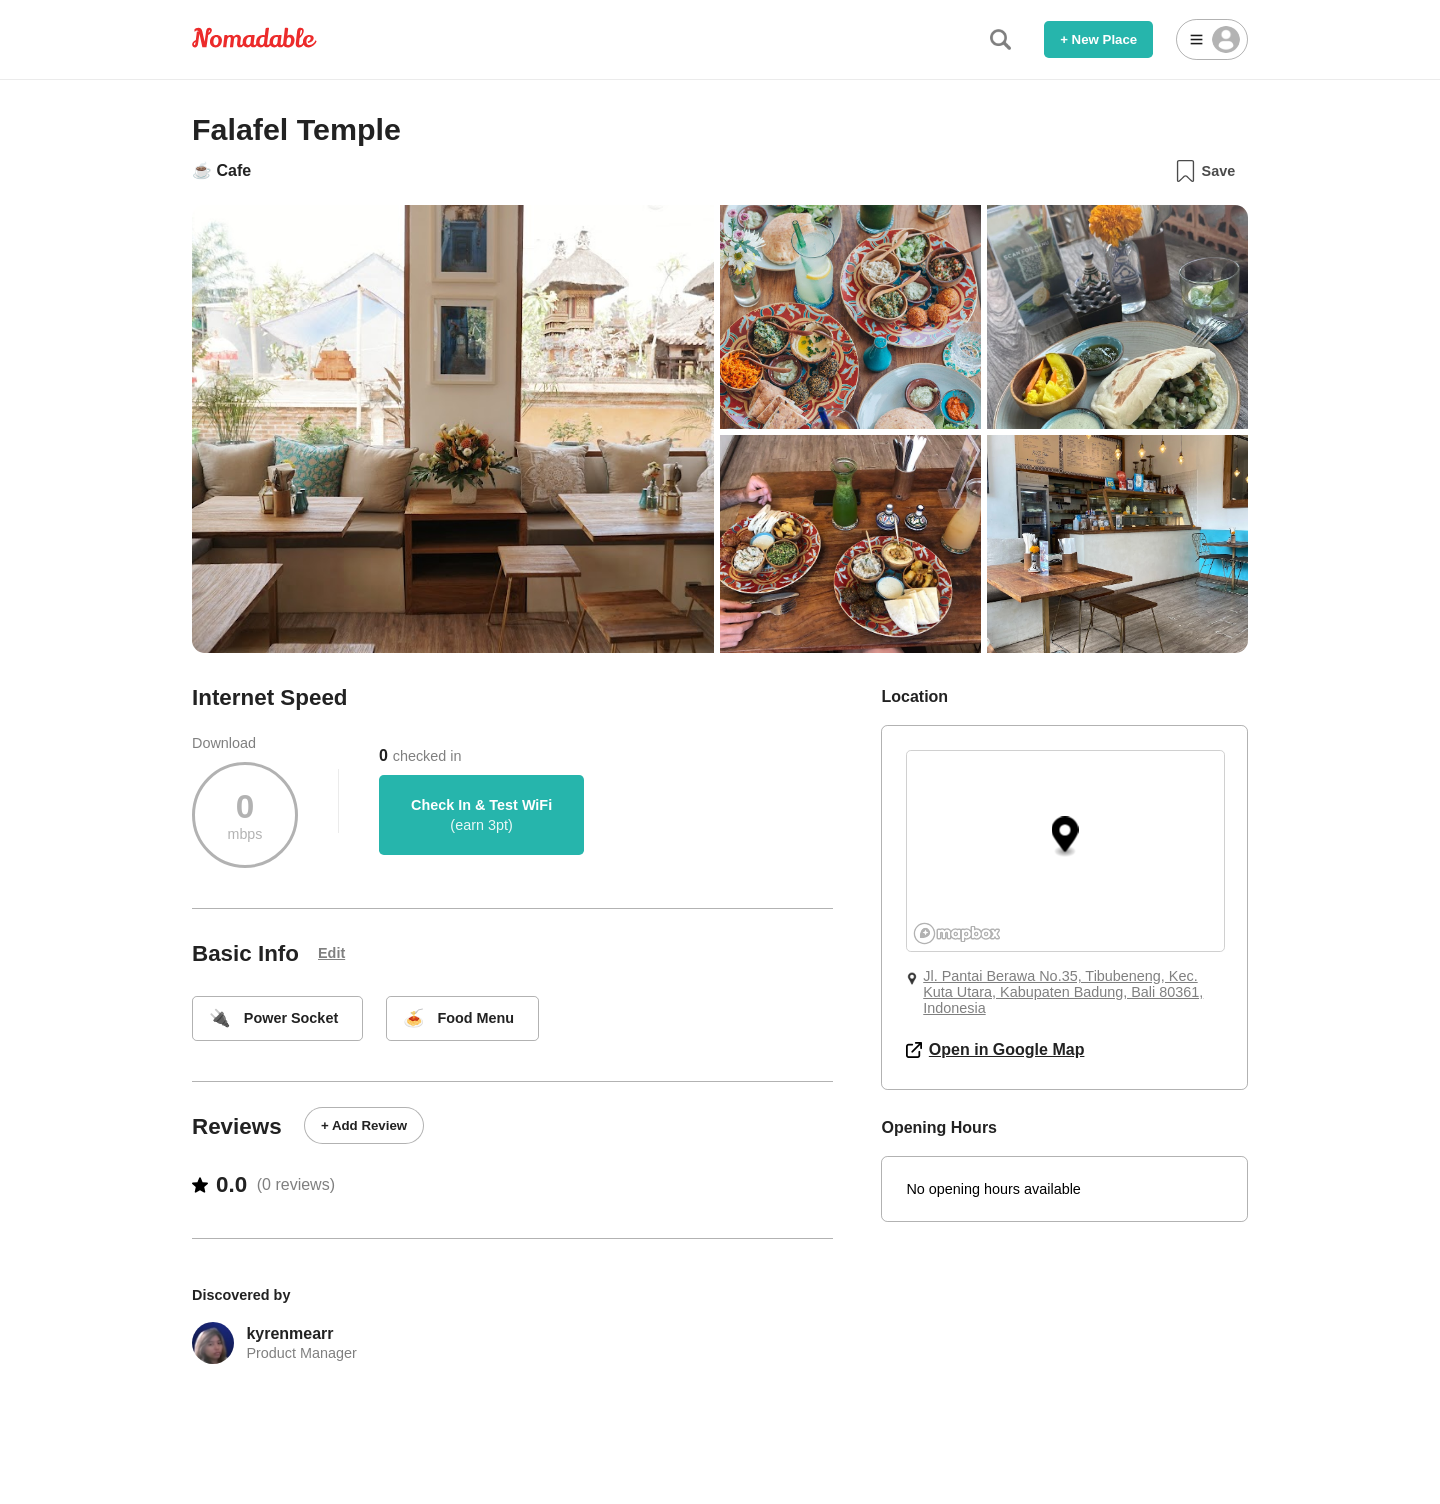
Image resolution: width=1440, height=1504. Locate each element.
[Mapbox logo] (957, 933)
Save (1204, 171)
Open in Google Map (995, 1049)
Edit (331, 953)
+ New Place (1098, 39)
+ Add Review (364, 1125)
